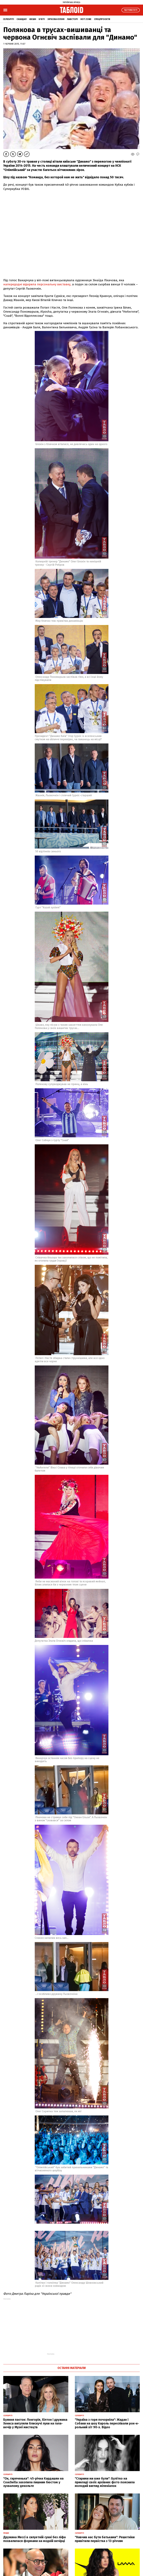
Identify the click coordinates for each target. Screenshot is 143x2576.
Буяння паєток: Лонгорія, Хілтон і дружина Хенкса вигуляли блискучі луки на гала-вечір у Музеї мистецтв (35, 2423)
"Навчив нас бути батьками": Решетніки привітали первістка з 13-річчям (105, 2539)
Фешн (32, 19)
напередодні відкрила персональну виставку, (37, 284)
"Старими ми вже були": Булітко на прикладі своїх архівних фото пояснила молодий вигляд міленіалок (105, 2482)
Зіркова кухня (55, 19)
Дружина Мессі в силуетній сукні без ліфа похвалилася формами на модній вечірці (34, 2539)
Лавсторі (72, 19)
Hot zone (85, 19)
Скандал (22, 19)
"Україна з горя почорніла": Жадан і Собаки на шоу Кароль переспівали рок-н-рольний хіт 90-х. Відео (107, 2423)
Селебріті (8, 19)
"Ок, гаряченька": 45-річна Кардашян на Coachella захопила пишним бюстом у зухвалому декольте (33, 2482)
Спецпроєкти (102, 19)
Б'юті (42, 19)
